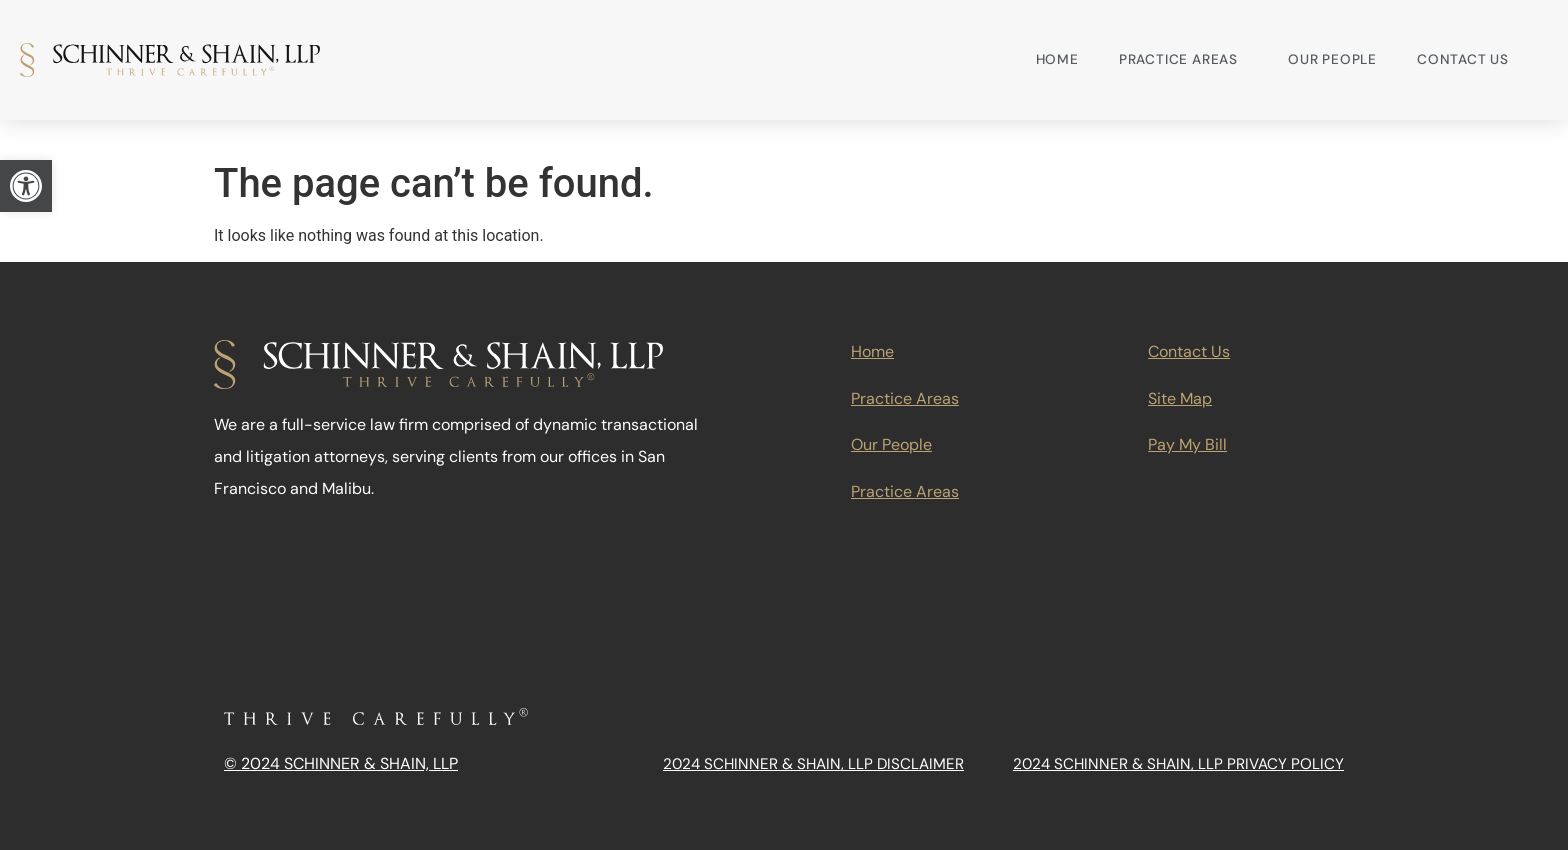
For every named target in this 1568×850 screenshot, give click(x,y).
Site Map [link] (1180, 398)
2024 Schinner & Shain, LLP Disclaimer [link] (813, 764)
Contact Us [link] (1463, 59)
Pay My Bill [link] (1187, 444)
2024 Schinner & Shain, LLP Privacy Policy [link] (1178, 764)
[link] (26, 186)
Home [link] (1057, 59)
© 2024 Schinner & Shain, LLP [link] (341, 763)
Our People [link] (1332, 59)
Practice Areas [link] (1183, 60)
